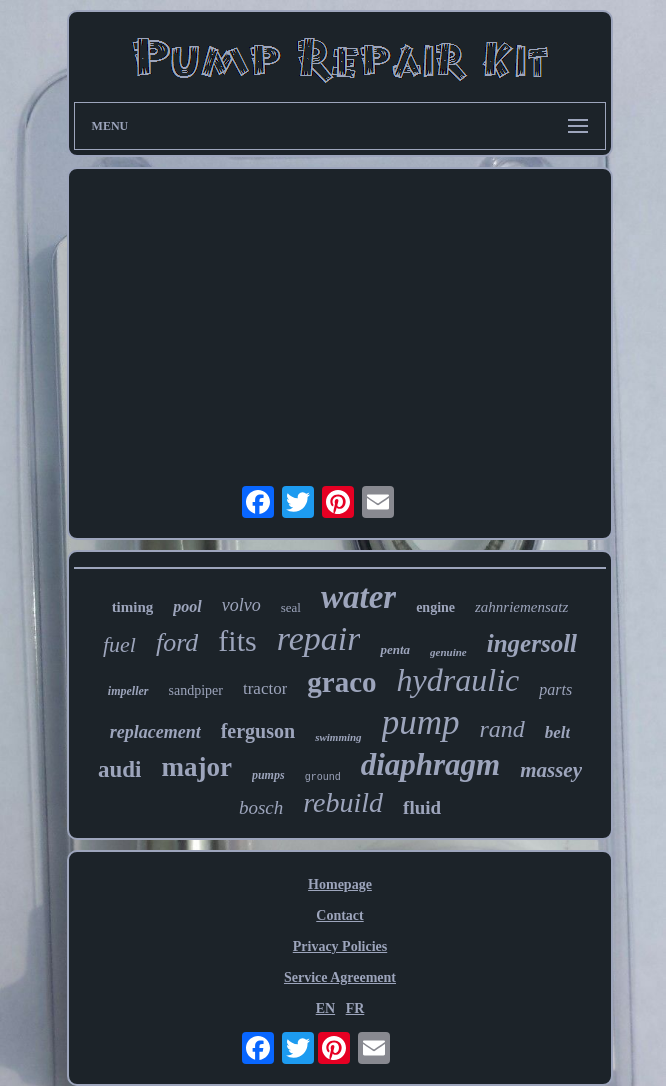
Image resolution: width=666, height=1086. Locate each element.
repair (319, 638)
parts (555, 689)
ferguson (258, 731)
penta (395, 649)
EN (325, 1008)
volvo (241, 605)
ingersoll (532, 643)
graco (341, 682)
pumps (268, 775)
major (196, 767)
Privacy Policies (340, 946)
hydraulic (458, 680)
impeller (128, 691)
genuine (448, 652)
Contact (339, 915)
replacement (155, 732)
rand (501, 729)
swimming (338, 737)
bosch (261, 807)
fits (237, 640)
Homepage (340, 884)
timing (133, 607)
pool (187, 606)
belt (558, 732)
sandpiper (196, 690)
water (358, 597)
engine (435, 607)
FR (355, 1008)
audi (119, 769)
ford (177, 642)
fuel (119, 644)
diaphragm (431, 764)
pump (421, 722)
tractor (265, 688)
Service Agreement (340, 977)
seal (291, 607)
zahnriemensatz (521, 607)
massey (551, 770)
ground (323, 777)
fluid (422, 807)
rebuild (343, 802)
